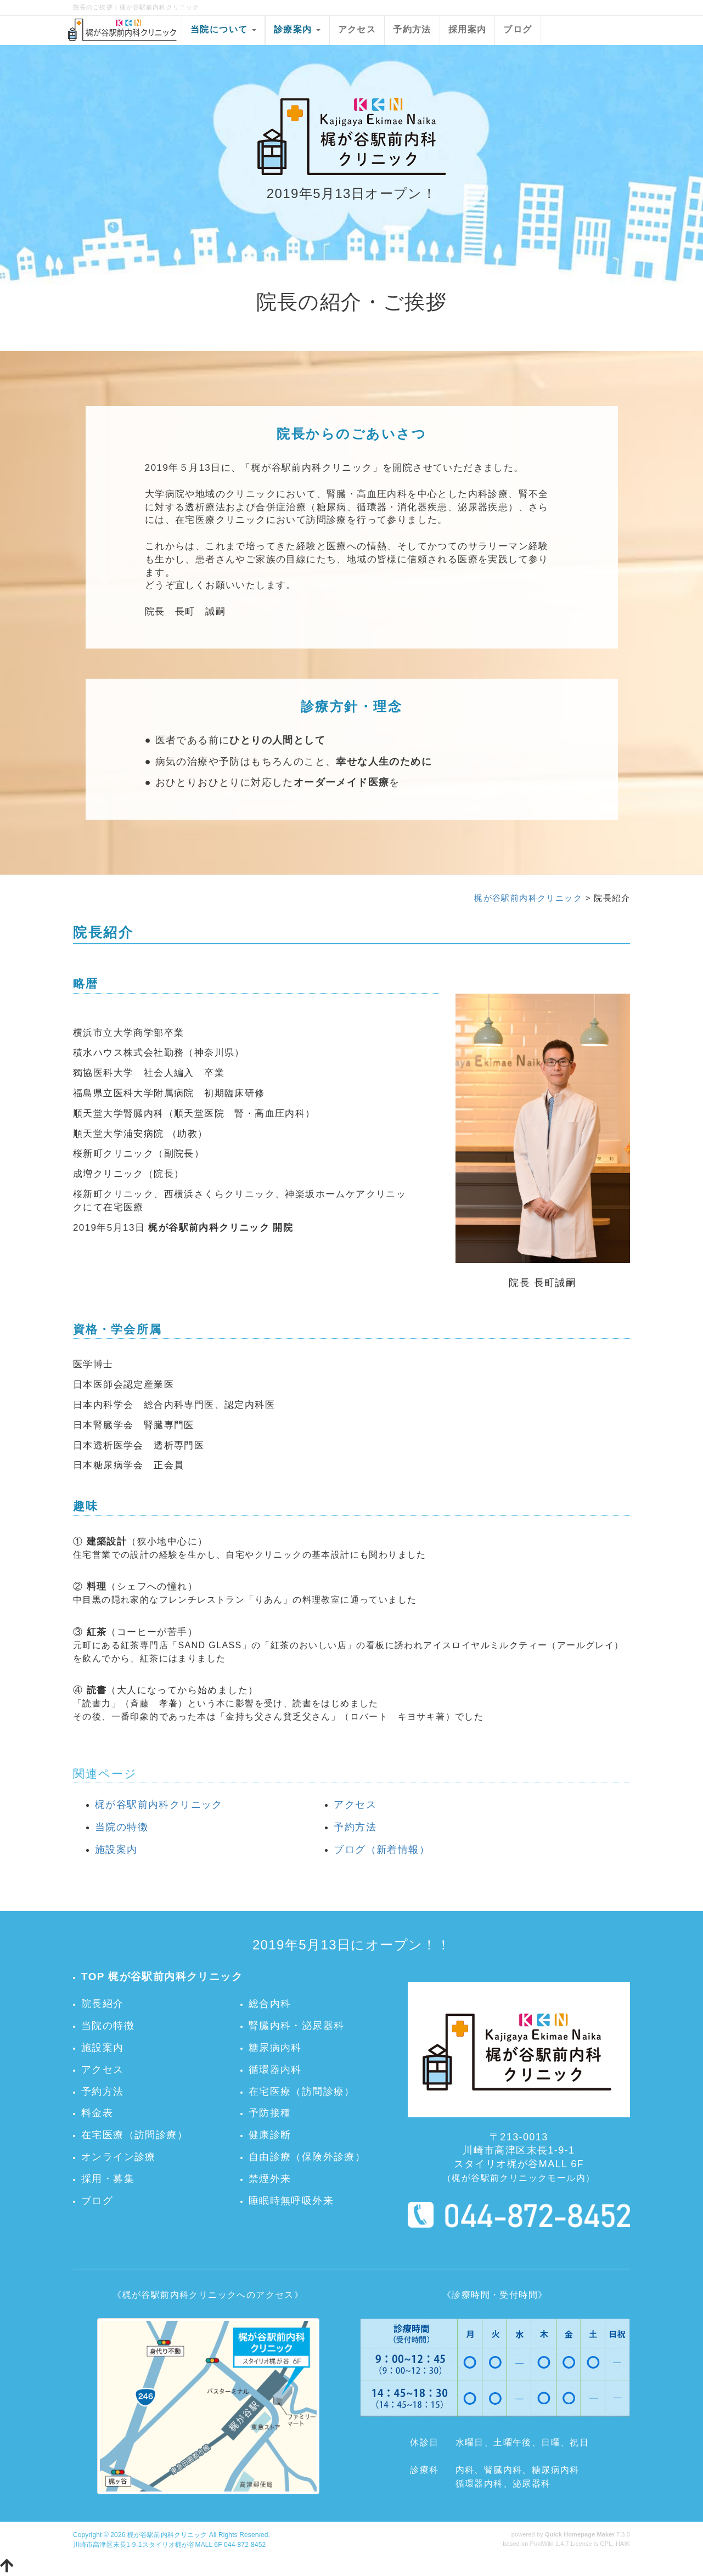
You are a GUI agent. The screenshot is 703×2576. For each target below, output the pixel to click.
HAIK (623, 2543)
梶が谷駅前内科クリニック (528, 898)
